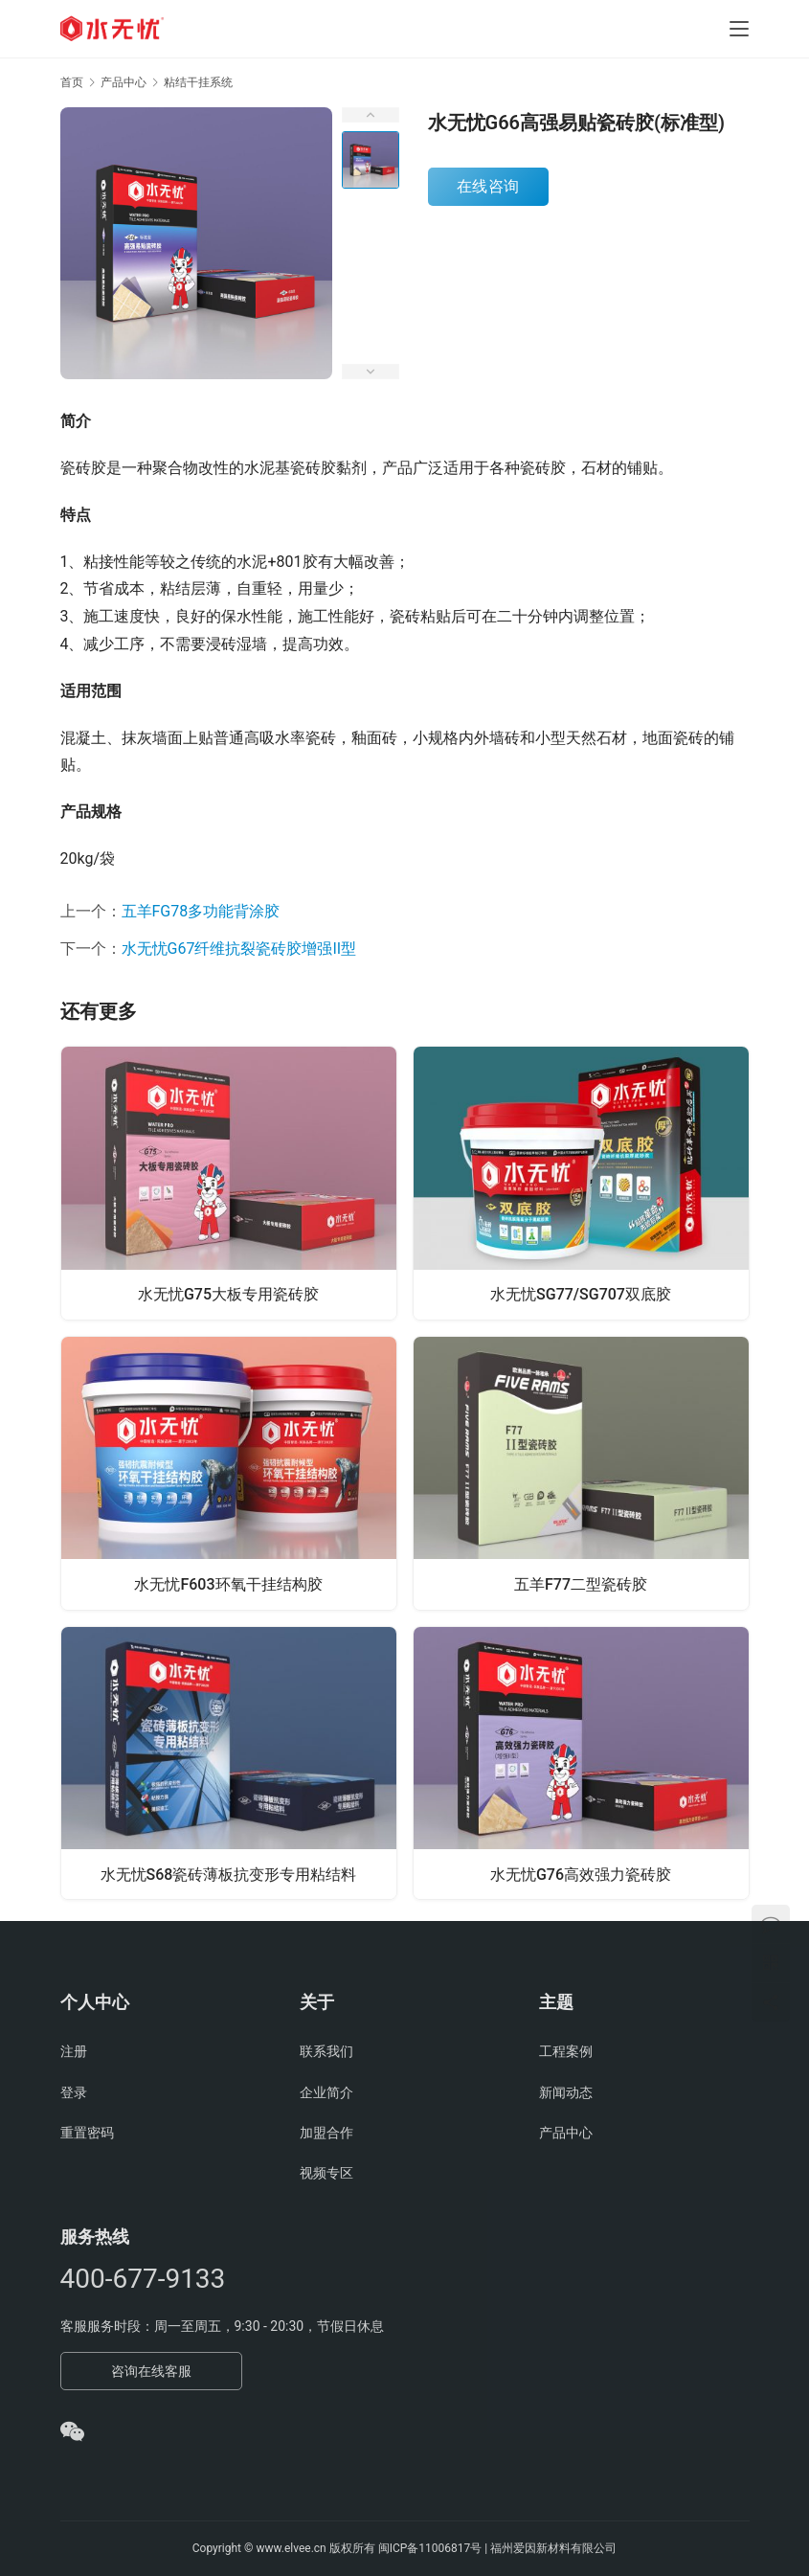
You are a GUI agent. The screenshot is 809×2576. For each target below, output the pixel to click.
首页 (71, 82)
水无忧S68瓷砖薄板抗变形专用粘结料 (229, 1873)
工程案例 (566, 2051)
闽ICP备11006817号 (430, 2548)
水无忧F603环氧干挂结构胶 (228, 1583)
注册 (73, 2051)
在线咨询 (488, 186)
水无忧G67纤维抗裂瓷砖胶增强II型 (239, 948)
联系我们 (326, 2051)
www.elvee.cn (291, 2548)
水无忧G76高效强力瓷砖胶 (580, 1873)
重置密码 (87, 2132)
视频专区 (326, 2173)
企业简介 (326, 2092)
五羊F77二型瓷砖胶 (580, 1583)
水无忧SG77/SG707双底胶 (580, 1292)
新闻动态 (566, 2092)
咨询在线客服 (151, 2371)
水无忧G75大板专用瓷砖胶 (228, 1292)
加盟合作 (326, 2132)
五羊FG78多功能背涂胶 (201, 911)
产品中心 (566, 2132)
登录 (73, 2092)
